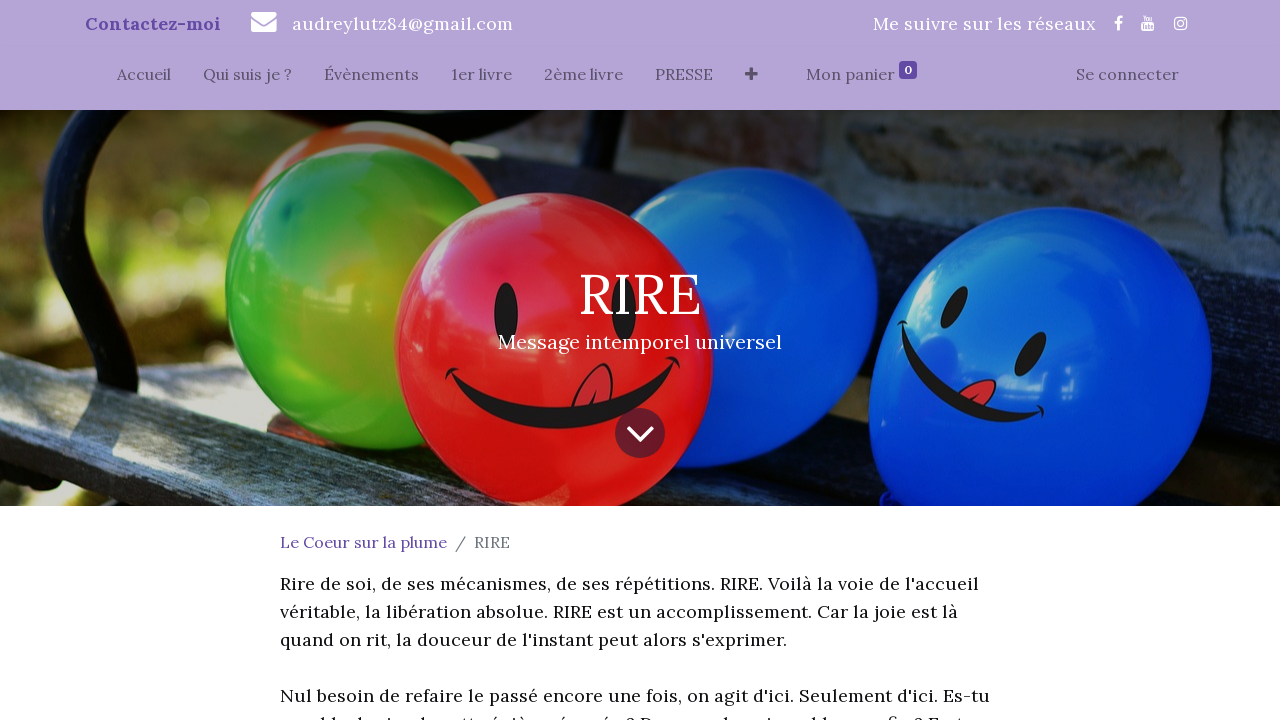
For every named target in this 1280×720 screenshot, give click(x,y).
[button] (751, 78)
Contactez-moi (153, 23)
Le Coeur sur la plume (363, 542)
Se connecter (1127, 74)
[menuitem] (144, 78)
